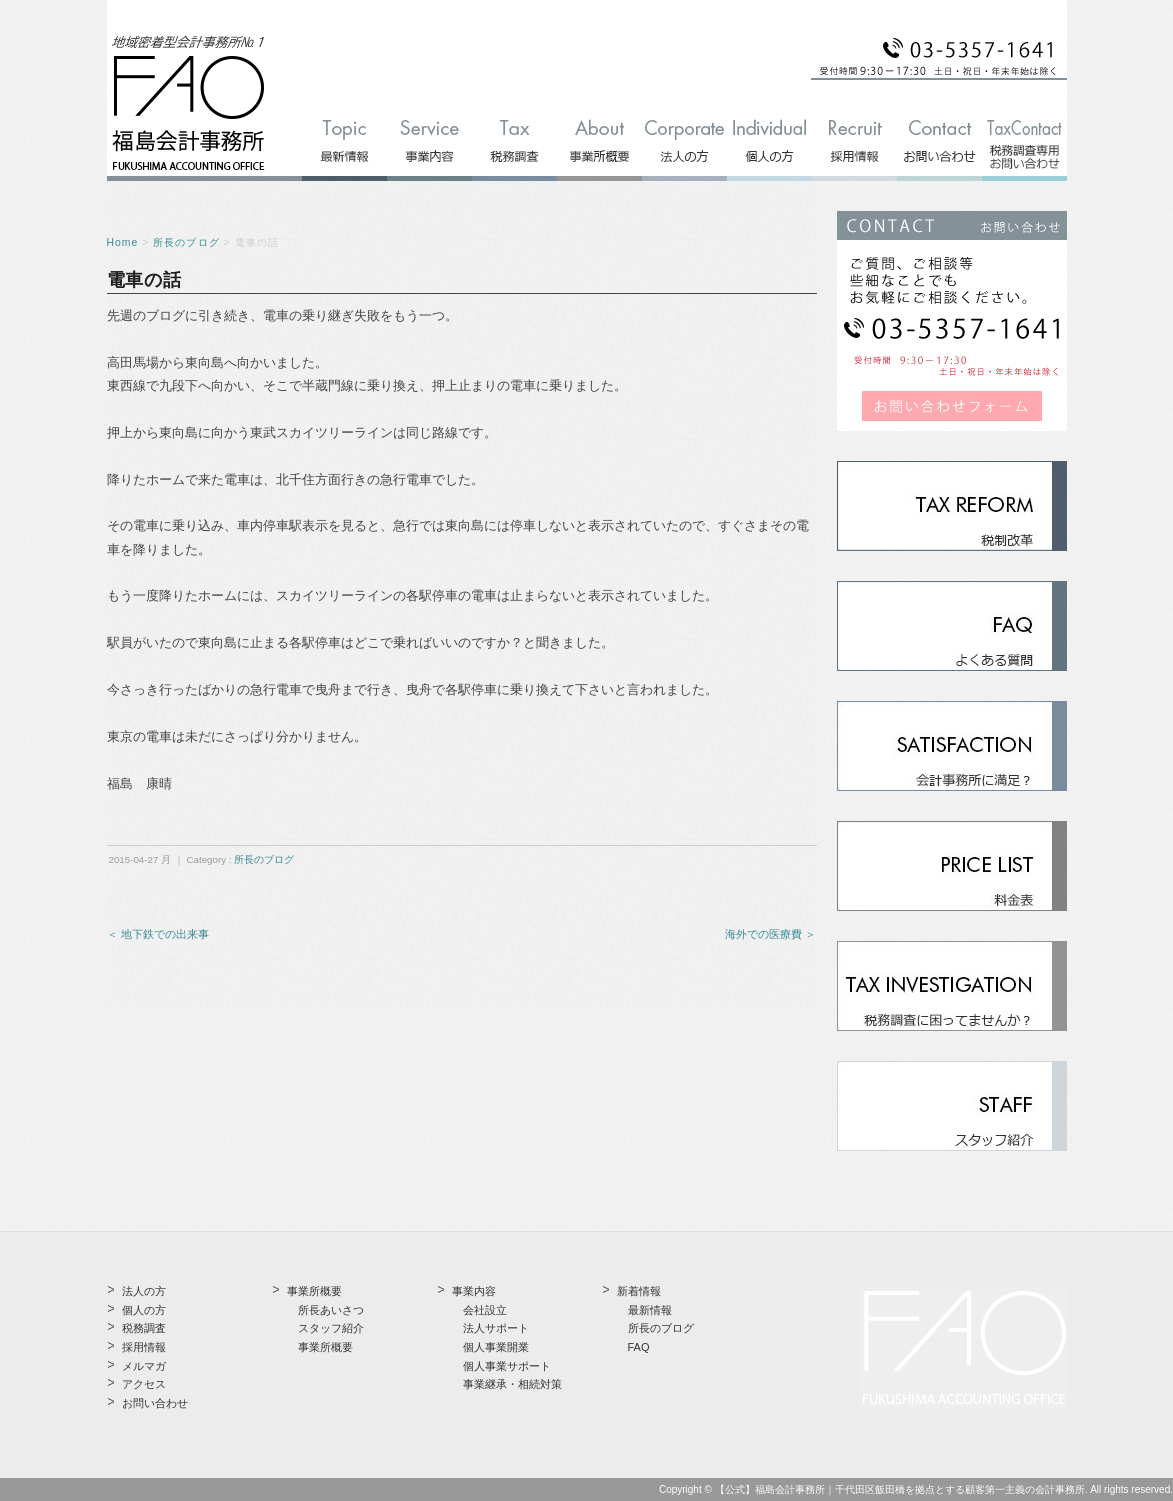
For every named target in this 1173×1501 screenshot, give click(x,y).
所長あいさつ (331, 1310)
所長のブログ (186, 242)
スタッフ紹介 (331, 1328)
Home (123, 242)
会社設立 (485, 1310)
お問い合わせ (155, 1403)
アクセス (144, 1384)
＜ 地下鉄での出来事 (158, 934)
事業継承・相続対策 (512, 1384)
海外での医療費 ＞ (770, 934)
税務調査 (144, 1328)
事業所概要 (325, 1347)
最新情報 (650, 1310)
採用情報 (144, 1347)
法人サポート (496, 1328)
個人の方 (144, 1310)
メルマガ (144, 1366)
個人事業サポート (507, 1366)
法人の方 (144, 1291)
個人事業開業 (496, 1347)
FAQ (639, 1347)
